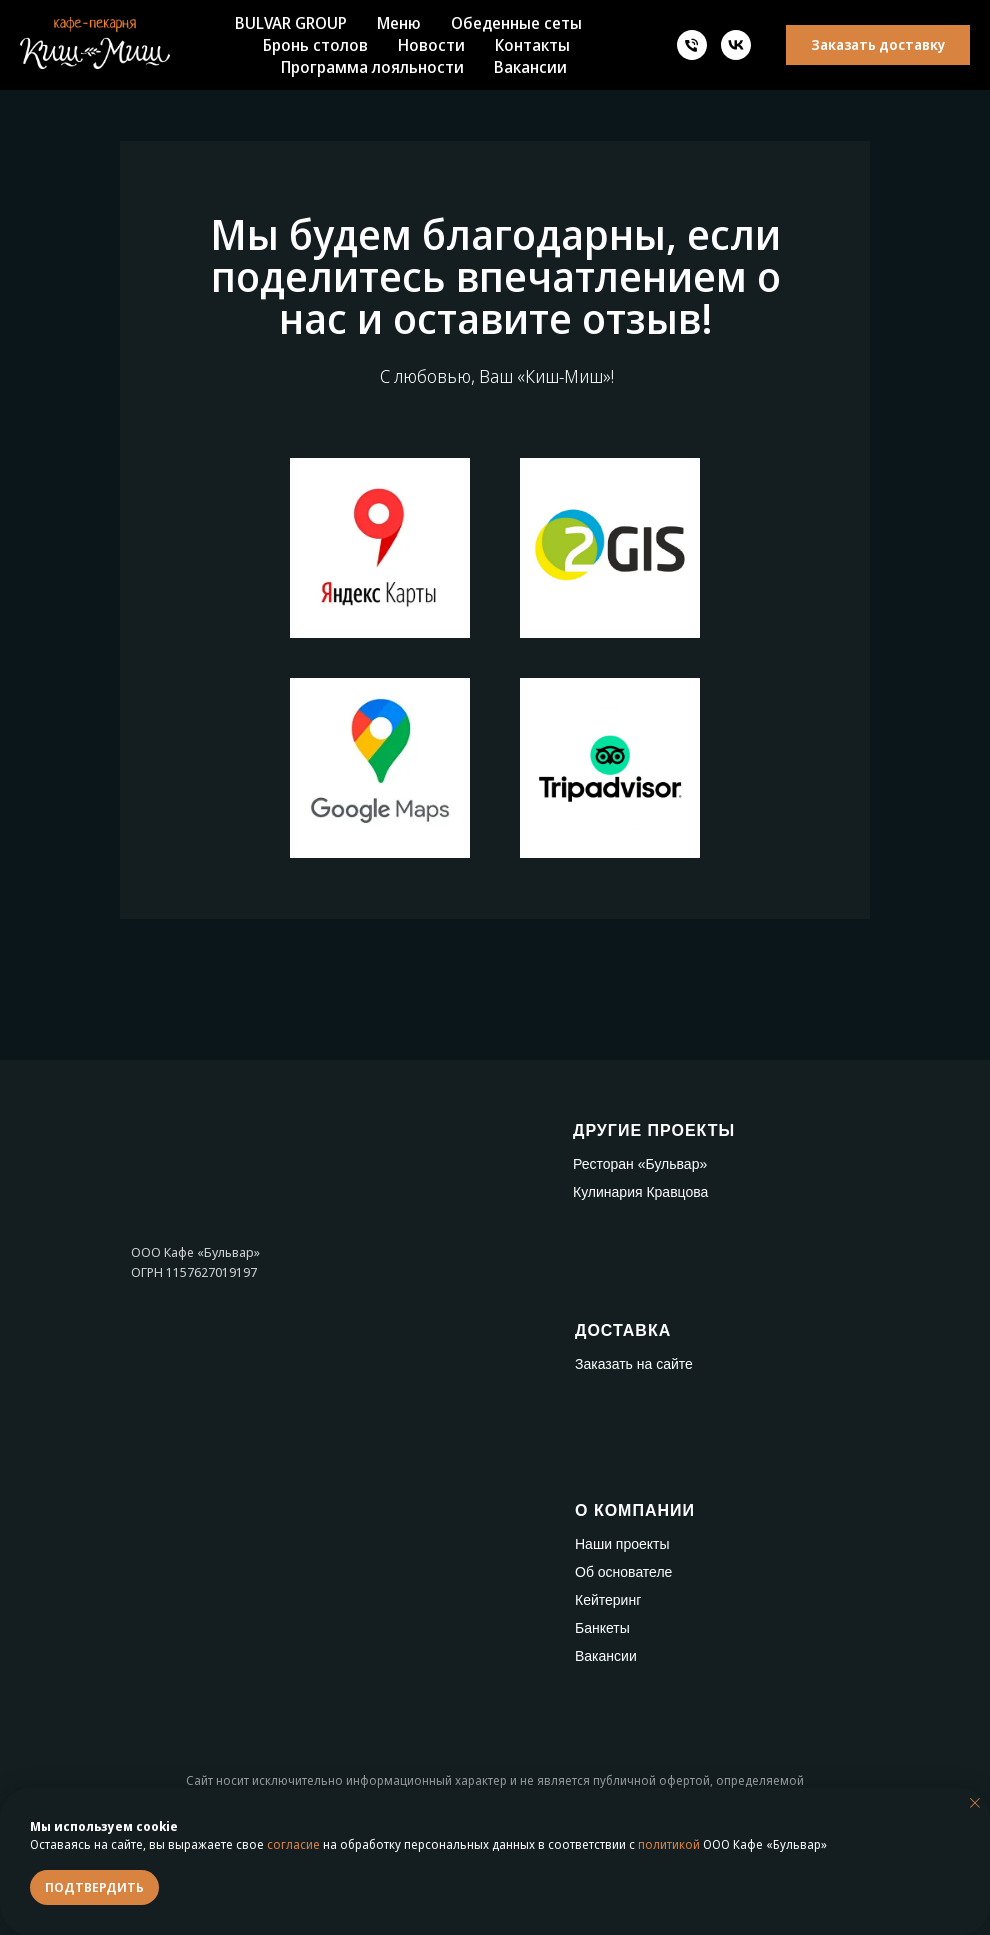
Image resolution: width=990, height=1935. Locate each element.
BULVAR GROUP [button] (291, 23)
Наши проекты (622, 1544)
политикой (669, 1844)
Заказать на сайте (634, 1364)
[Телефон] (692, 45)
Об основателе (623, 1572)
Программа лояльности (372, 67)
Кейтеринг (608, 1600)
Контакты (532, 45)
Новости (431, 45)
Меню (399, 23)
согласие (293, 1844)
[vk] (736, 45)
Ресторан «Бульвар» (640, 1164)
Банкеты (602, 1628)
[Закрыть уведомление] (975, 1803)
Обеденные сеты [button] (516, 23)
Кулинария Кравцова (640, 1192)
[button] (878, 45)
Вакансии (530, 67)
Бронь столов (315, 45)
